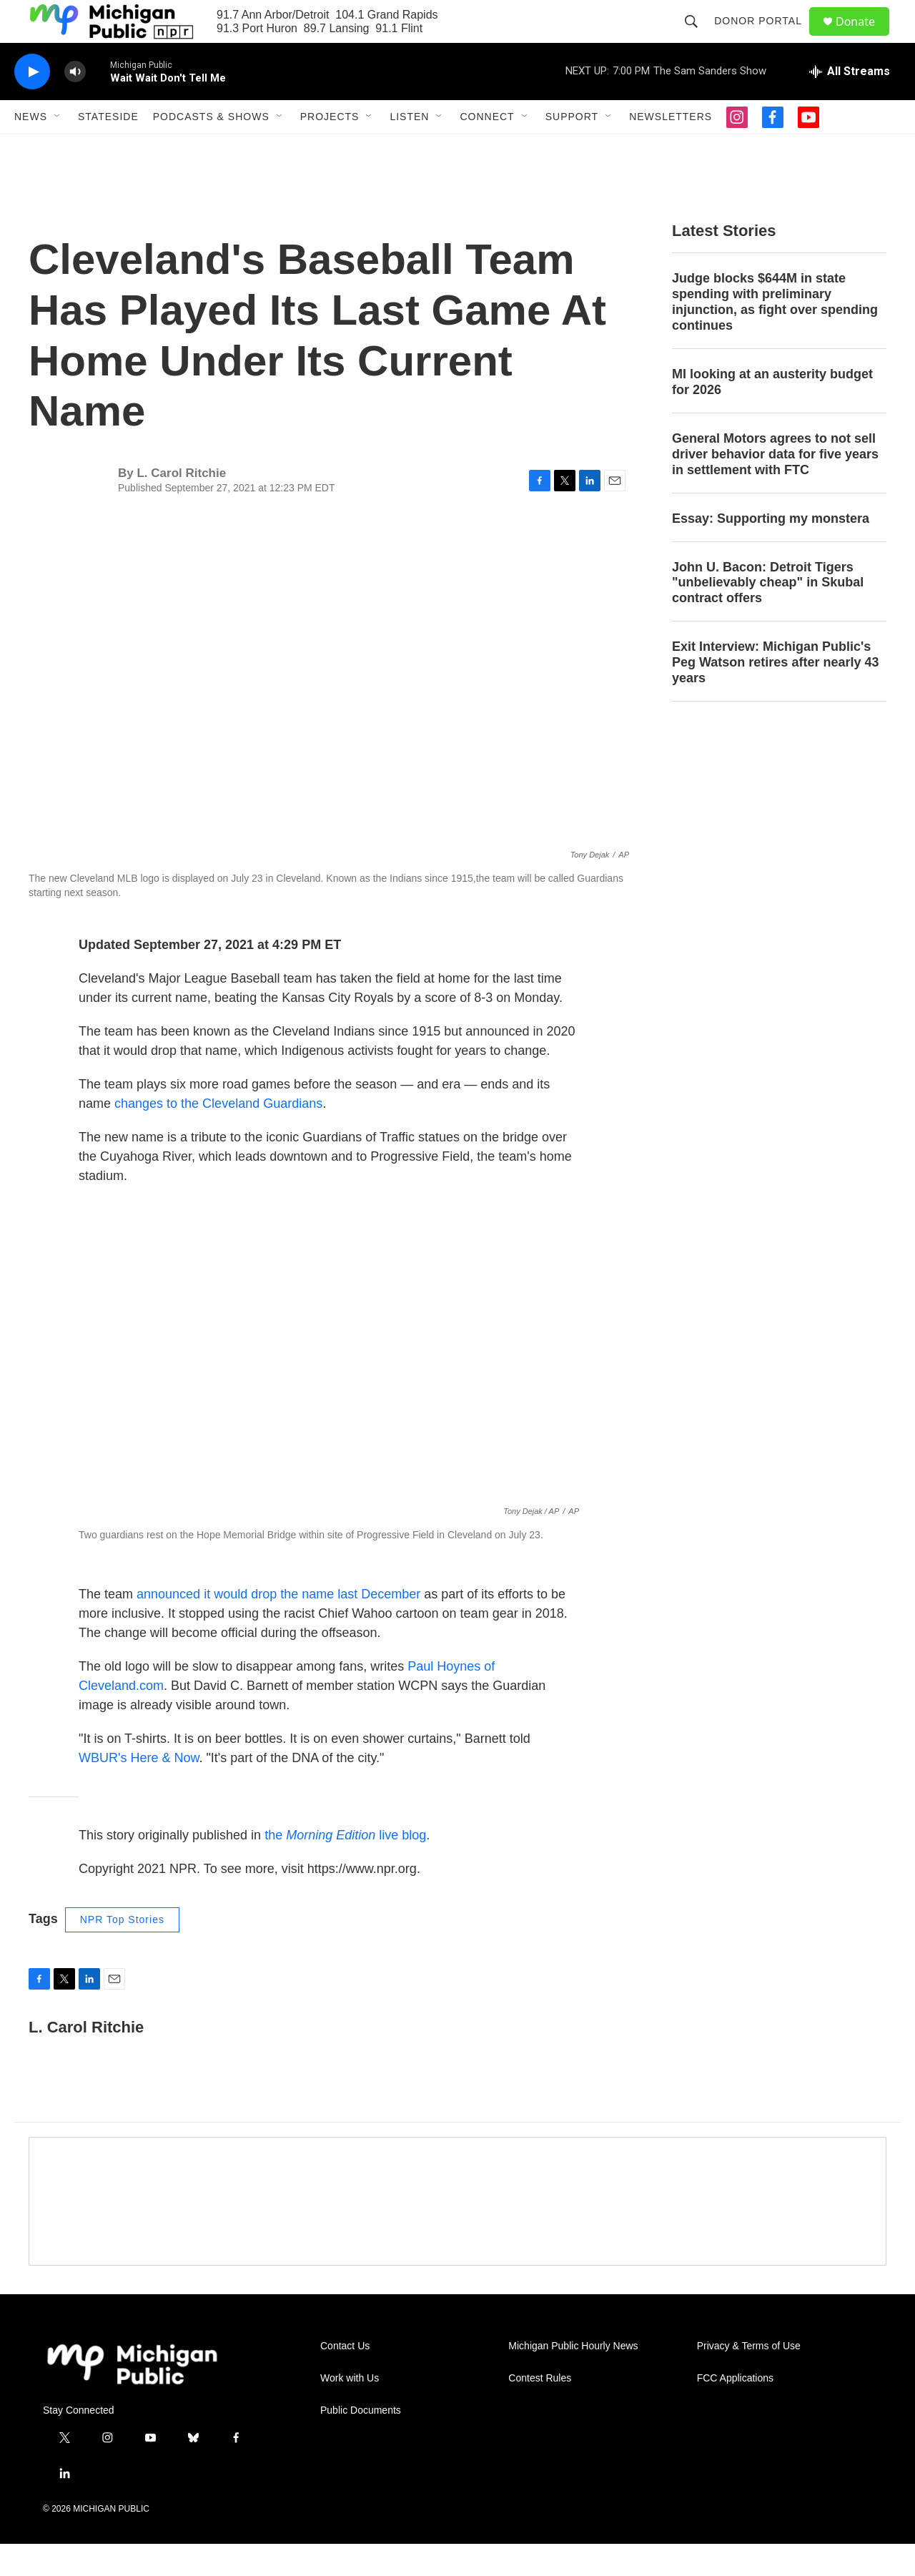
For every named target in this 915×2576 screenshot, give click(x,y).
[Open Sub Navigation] (58, 148)
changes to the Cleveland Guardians (218, 1136)
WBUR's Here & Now (139, 1790)
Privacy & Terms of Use (749, 2378)
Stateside (108, 148)
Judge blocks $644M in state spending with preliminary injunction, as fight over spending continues (775, 334)
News (30, 148)
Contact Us (345, 2378)
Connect (487, 148)
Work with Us (349, 2410)
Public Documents (360, 2442)
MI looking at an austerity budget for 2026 (772, 414)
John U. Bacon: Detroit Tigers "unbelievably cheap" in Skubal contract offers (768, 615)
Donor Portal (764, 37)
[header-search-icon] (697, 37)
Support (571, 148)
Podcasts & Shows (211, 148)
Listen (409, 148)
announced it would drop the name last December (278, 1626)
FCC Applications (735, 2410)
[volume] (75, 104)
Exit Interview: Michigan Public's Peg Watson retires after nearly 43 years (775, 694)
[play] (32, 104)
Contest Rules (539, 2410)
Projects (330, 148)
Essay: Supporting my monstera (770, 551)
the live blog (345, 1867)
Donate (864, 37)
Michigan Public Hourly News (573, 2378)
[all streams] (849, 103)
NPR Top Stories (122, 1951)
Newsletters (670, 148)
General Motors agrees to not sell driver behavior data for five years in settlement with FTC (775, 486)
